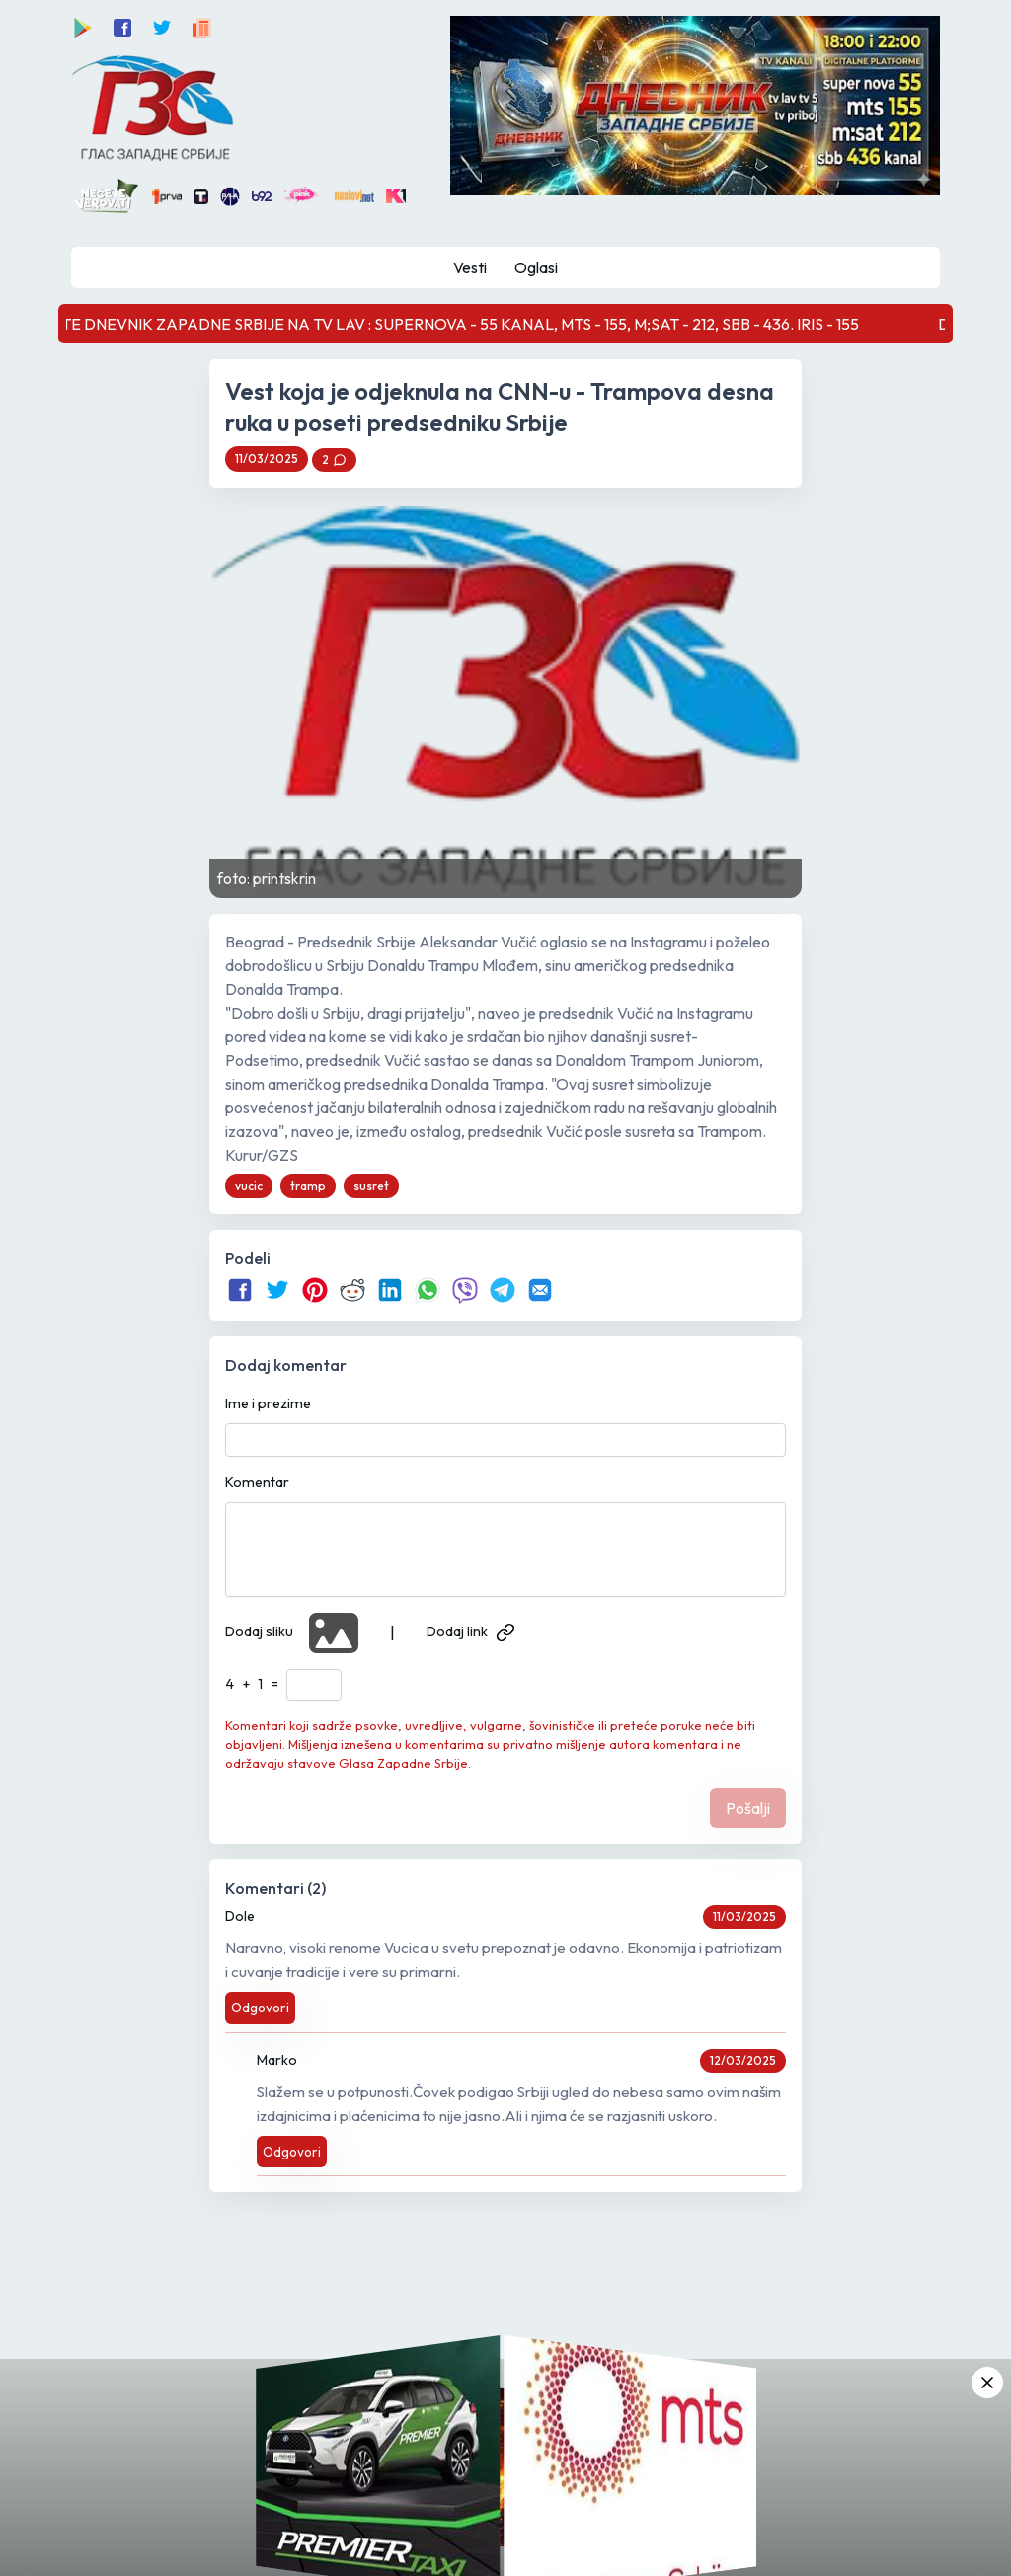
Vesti (470, 267)
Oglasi (536, 267)
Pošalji (748, 1808)
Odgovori (260, 2007)
